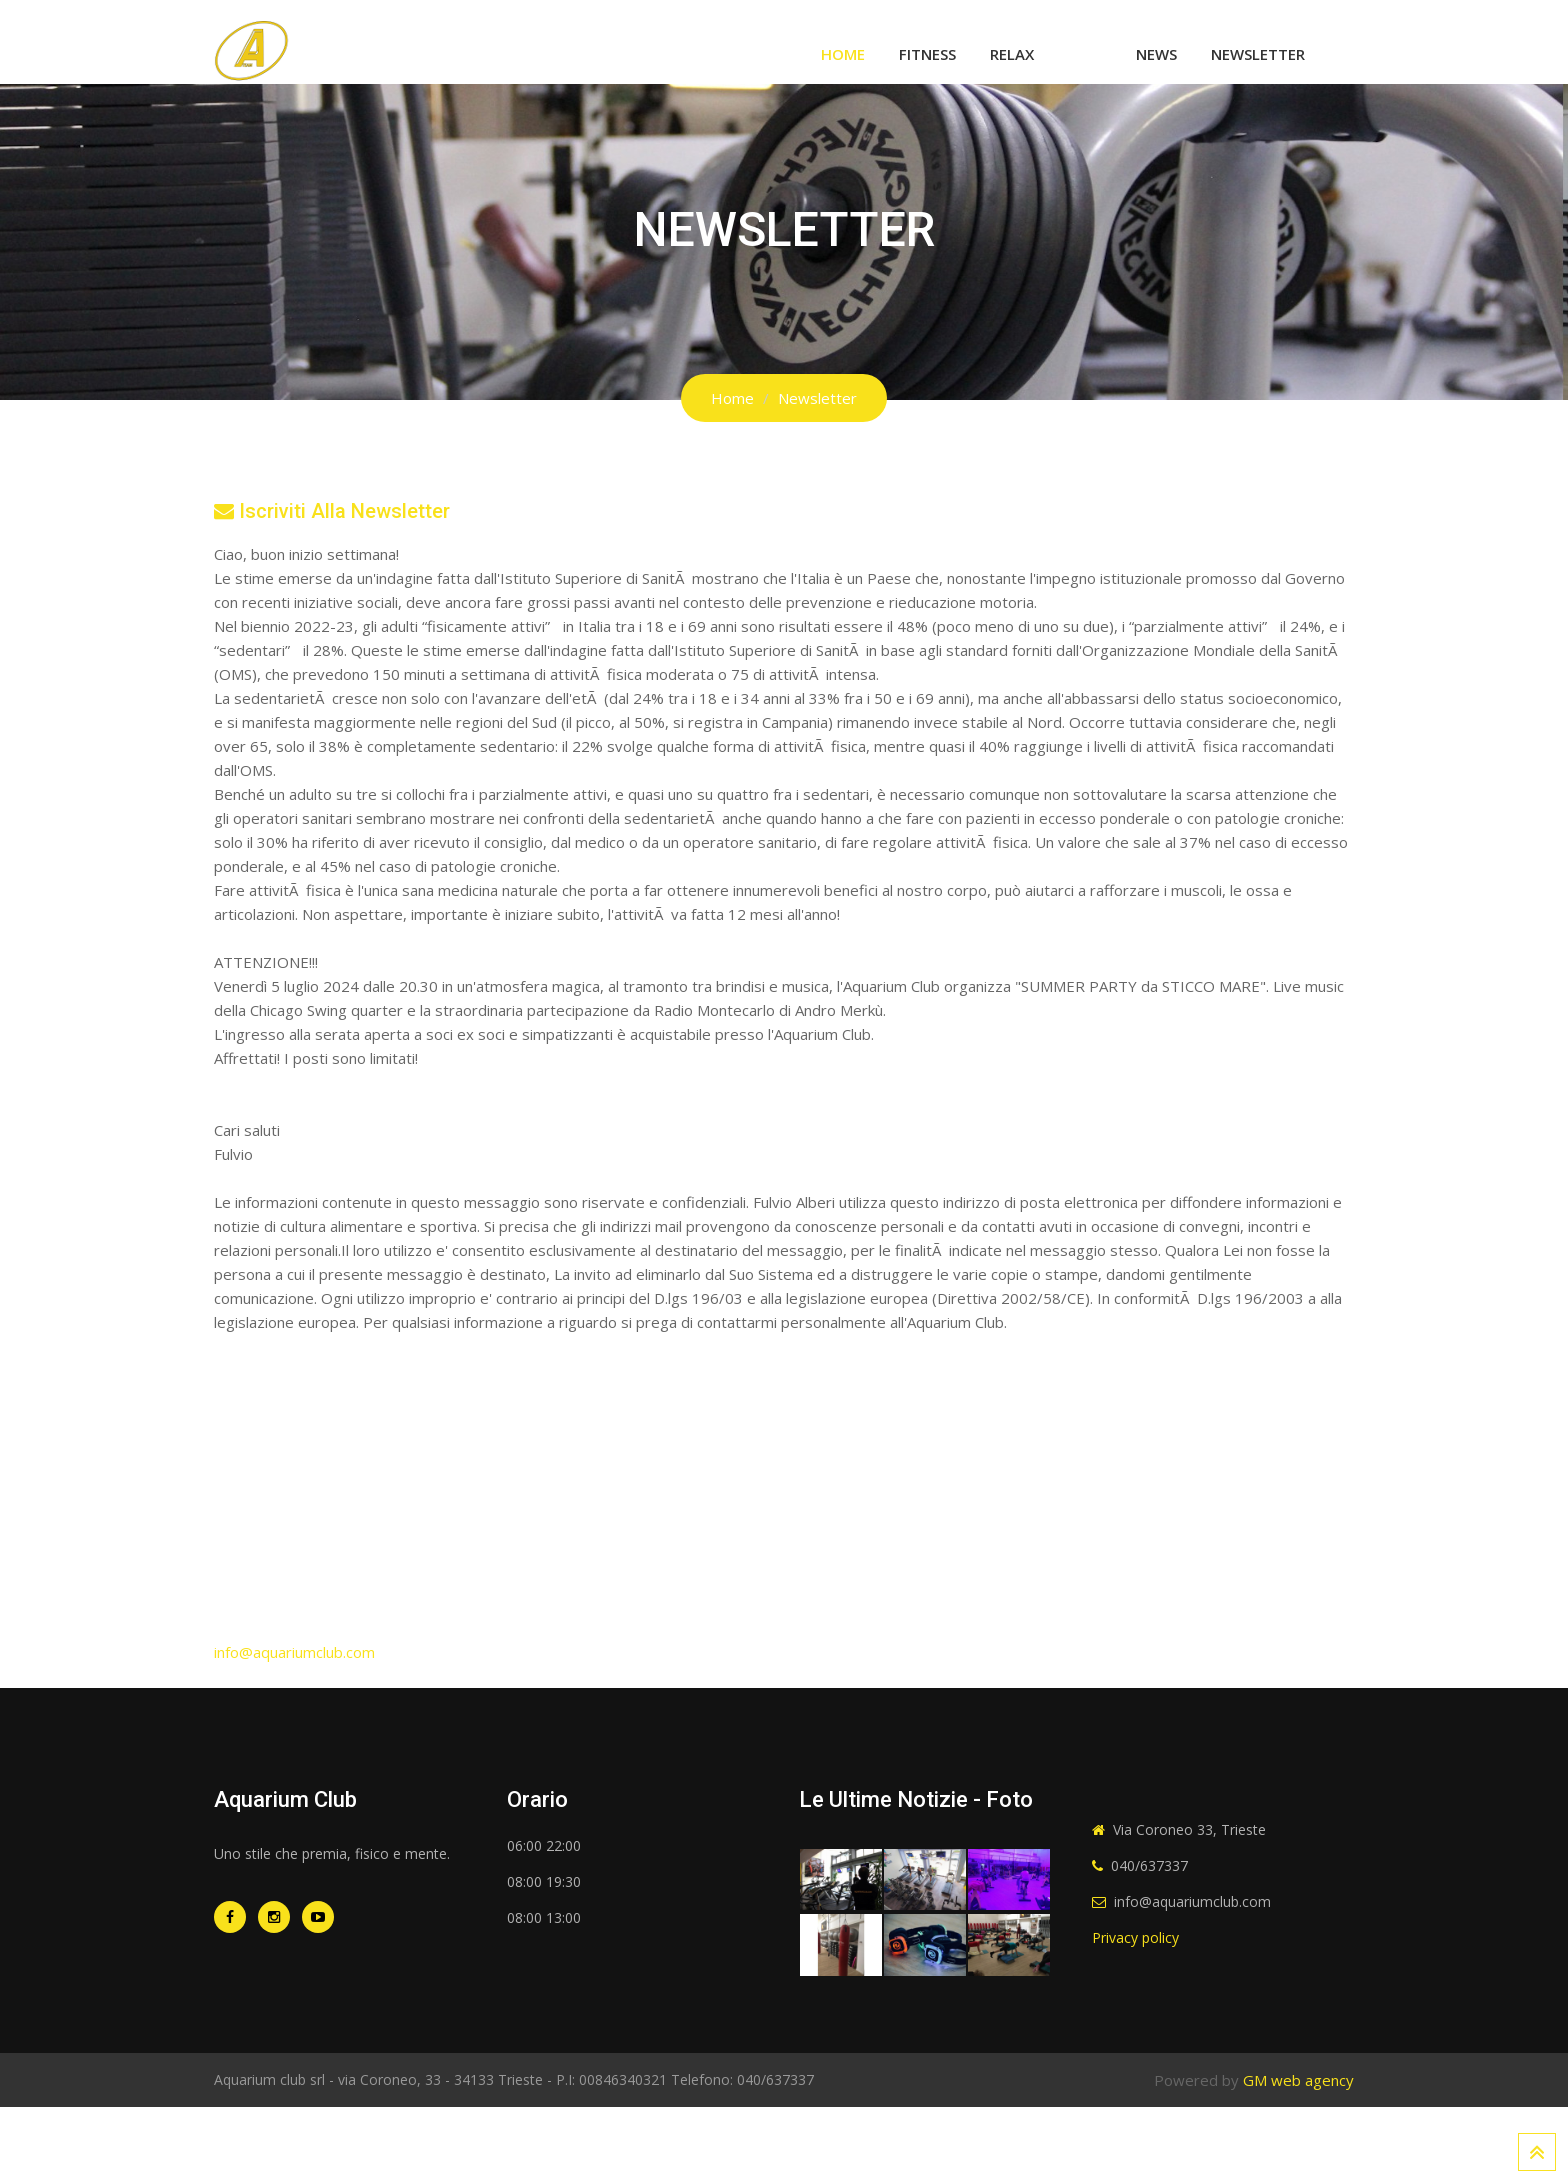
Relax (1012, 54)
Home (843, 54)
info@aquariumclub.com (294, 1652)
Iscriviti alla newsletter (332, 511)
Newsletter (1258, 54)
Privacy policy (1135, 1937)
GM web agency (1298, 2080)
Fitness (927, 54)
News (1156, 54)
